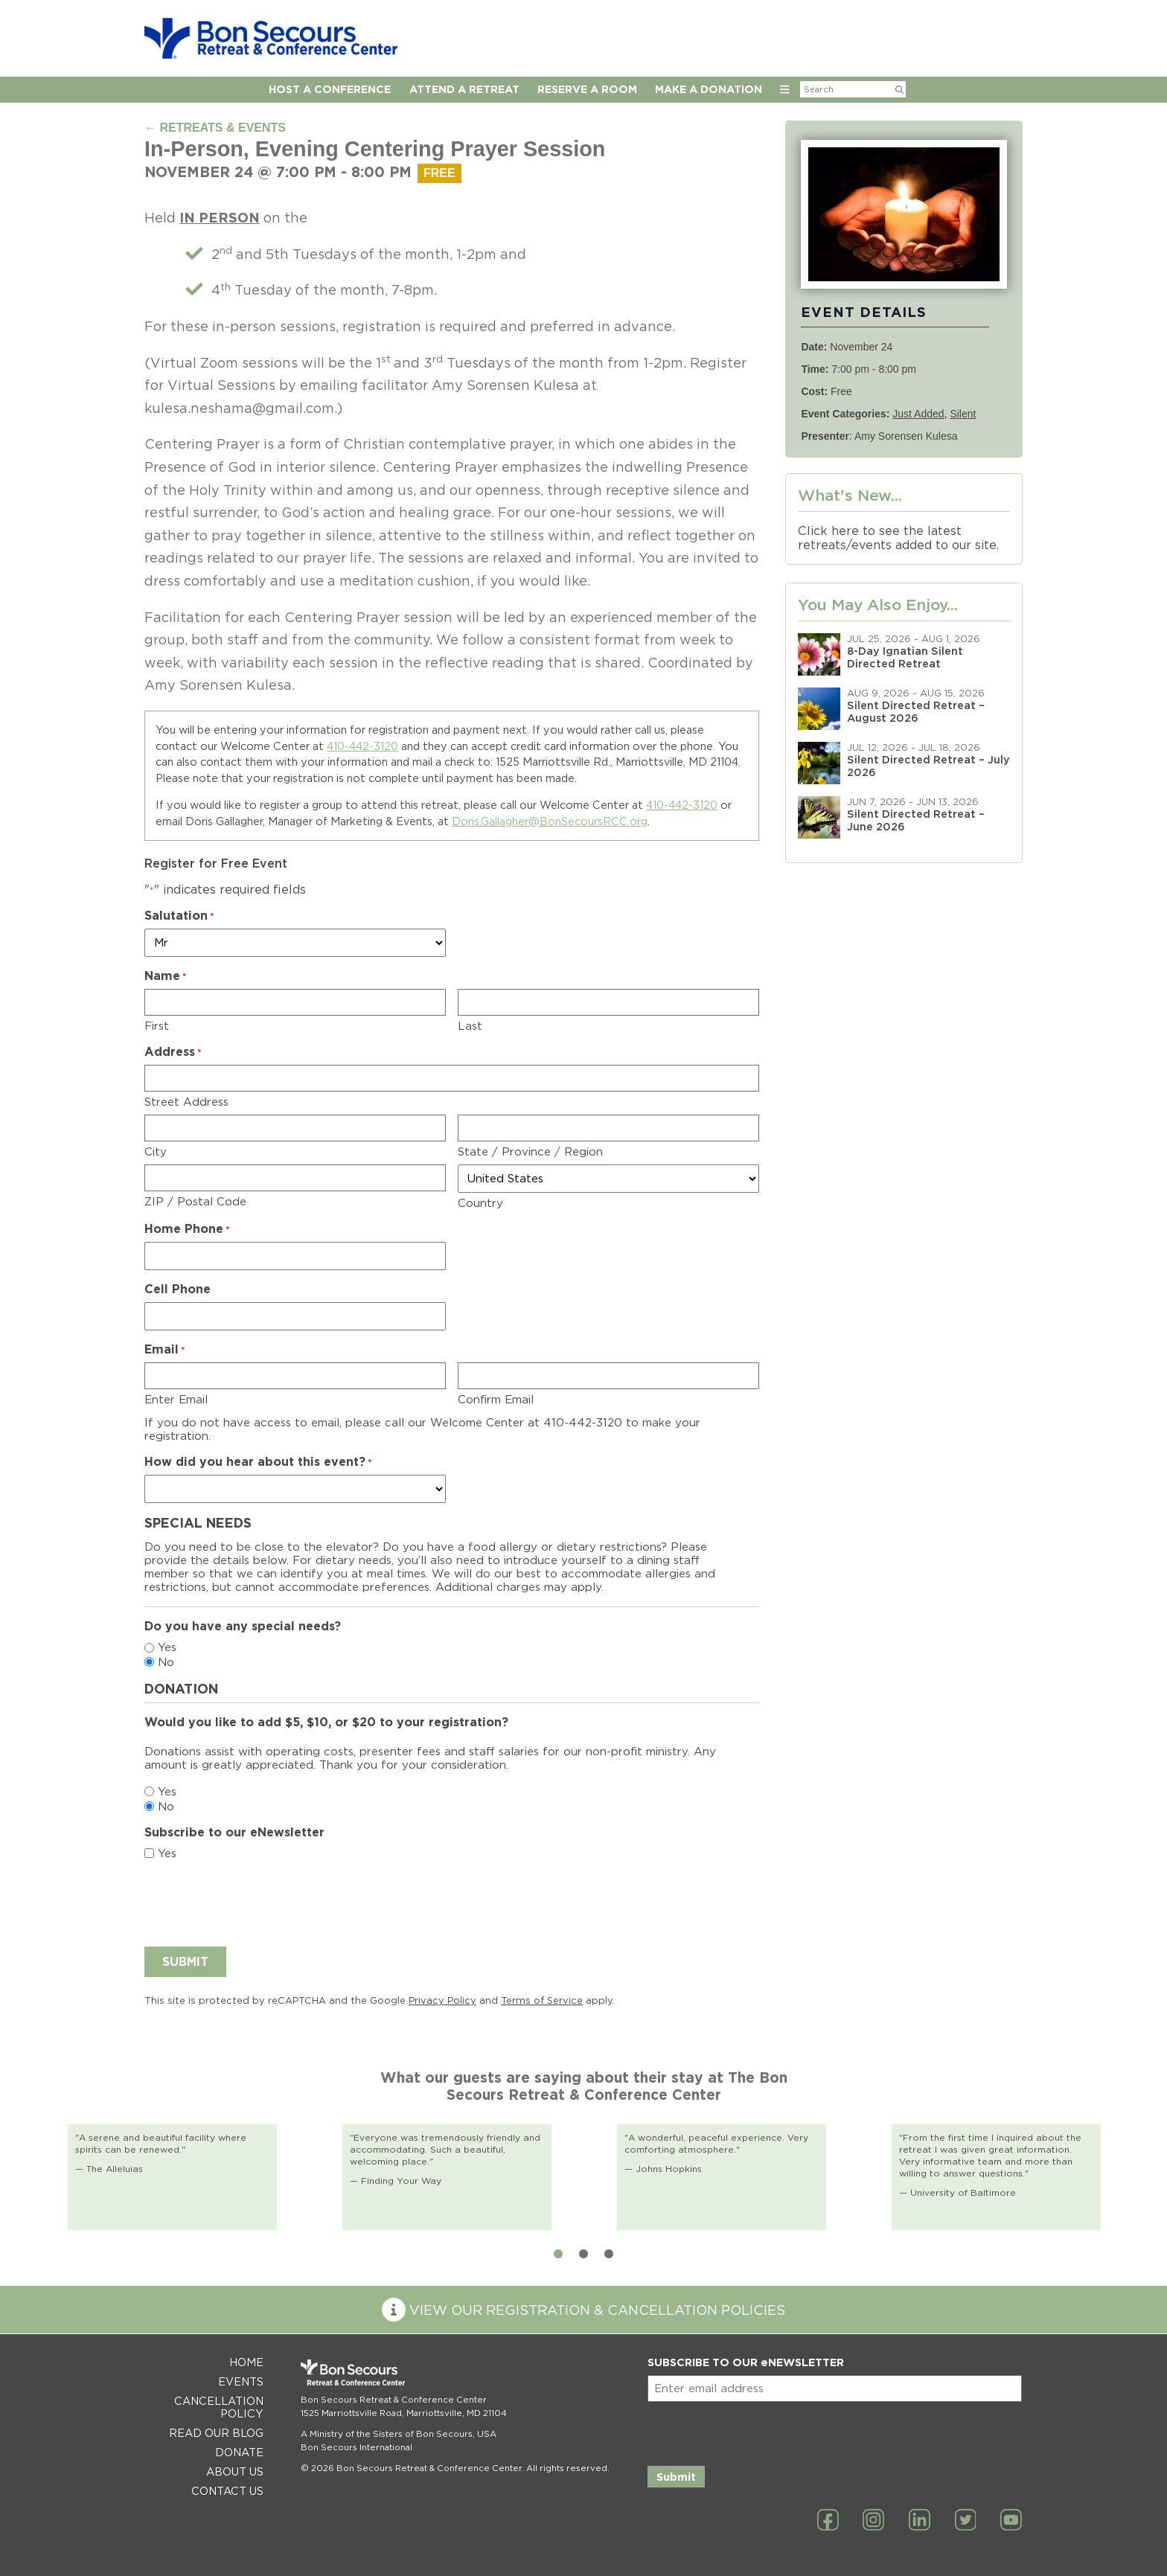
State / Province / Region (530, 1152)
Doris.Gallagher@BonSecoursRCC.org (550, 821)
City (155, 1152)
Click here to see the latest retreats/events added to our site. (898, 538)
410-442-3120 (362, 746)
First (156, 1026)
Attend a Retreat (464, 89)
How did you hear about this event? (258, 1462)
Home (246, 2362)
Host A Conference (330, 89)
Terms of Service (542, 2000)
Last (470, 1026)
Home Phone (187, 1229)
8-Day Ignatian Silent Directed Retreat (905, 657)
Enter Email (176, 1399)
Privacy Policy (442, 2000)
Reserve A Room (587, 89)
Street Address (186, 1102)
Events (240, 2381)
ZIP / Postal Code (195, 1201)
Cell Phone (177, 1289)
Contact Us (227, 2490)
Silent (963, 414)
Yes (167, 1647)
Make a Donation (708, 89)
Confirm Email (496, 1399)
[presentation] (257, 1901)
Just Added (918, 414)
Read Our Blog (216, 2432)
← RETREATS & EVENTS (215, 127)
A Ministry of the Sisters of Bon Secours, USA (398, 2434)
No (166, 1662)
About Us (234, 2471)
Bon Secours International (356, 2447)
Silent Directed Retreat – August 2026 (916, 711)
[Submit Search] (899, 89)
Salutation (179, 916)
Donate (239, 2452)
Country (480, 1203)
